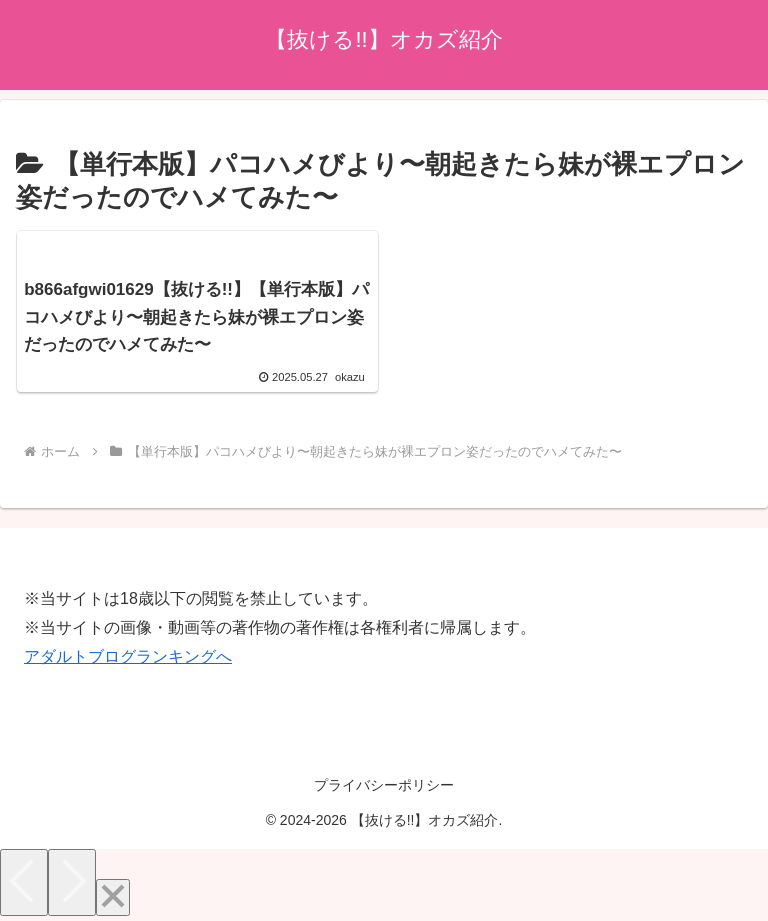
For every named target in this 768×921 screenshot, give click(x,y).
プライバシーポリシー (384, 785)
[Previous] (24, 882)
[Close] (113, 897)
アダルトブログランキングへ (128, 656)
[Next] (72, 882)
